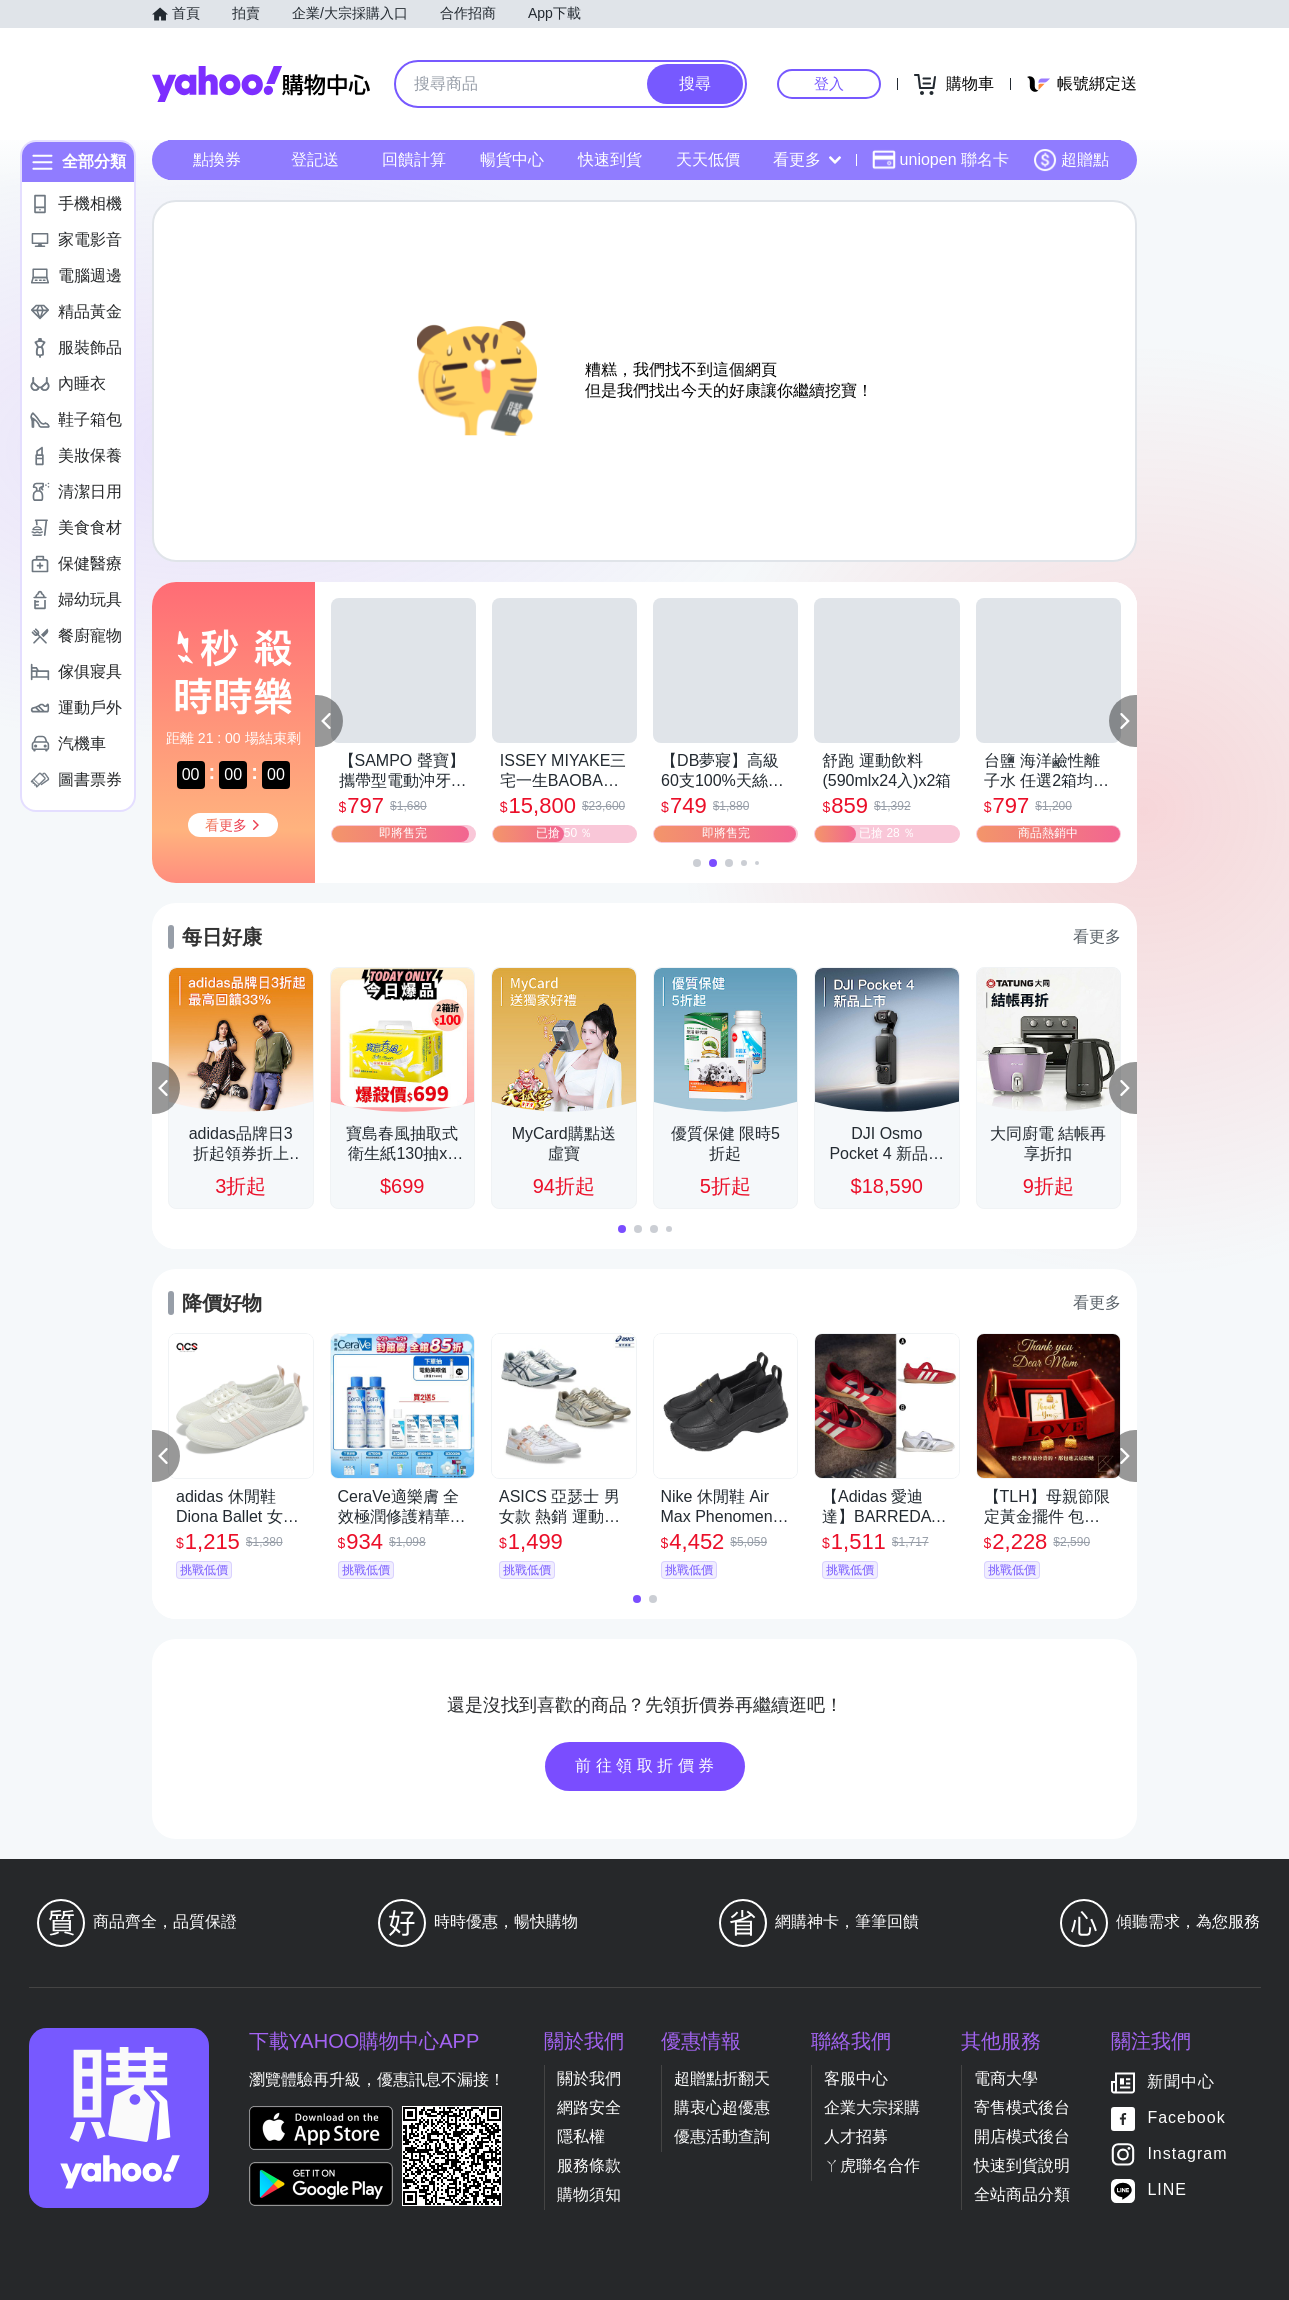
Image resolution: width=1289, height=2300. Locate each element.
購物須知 (589, 2194)
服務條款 (589, 2165)
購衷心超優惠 (722, 2107)
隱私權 (581, 2136)
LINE (1167, 2189)
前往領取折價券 (647, 1765)
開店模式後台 (1022, 2136)
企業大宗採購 (872, 2107)
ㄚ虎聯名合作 (872, 2165)
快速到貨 (610, 159)
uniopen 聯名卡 (940, 160)
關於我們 (589, 2078)
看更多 (807, 159)
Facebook (1186, 2117)
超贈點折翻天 (722, 2078)
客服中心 (856, 2078)
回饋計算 (414, 159)
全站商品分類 (1022, 2194)
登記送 (315, 159)
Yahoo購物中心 (261, 84)
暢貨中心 (512, 159)
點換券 (217, 159)
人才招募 (856, 2136)
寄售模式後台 (1022, 2107)
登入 (829, 83)
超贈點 (1071, 160)
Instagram (1187, 2153)
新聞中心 (1181, 2081)
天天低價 (708, 159)
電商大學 (1006, 2078)
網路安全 (589, 2107)
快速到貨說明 (1022, 2165)
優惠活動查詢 (722, 2136)
